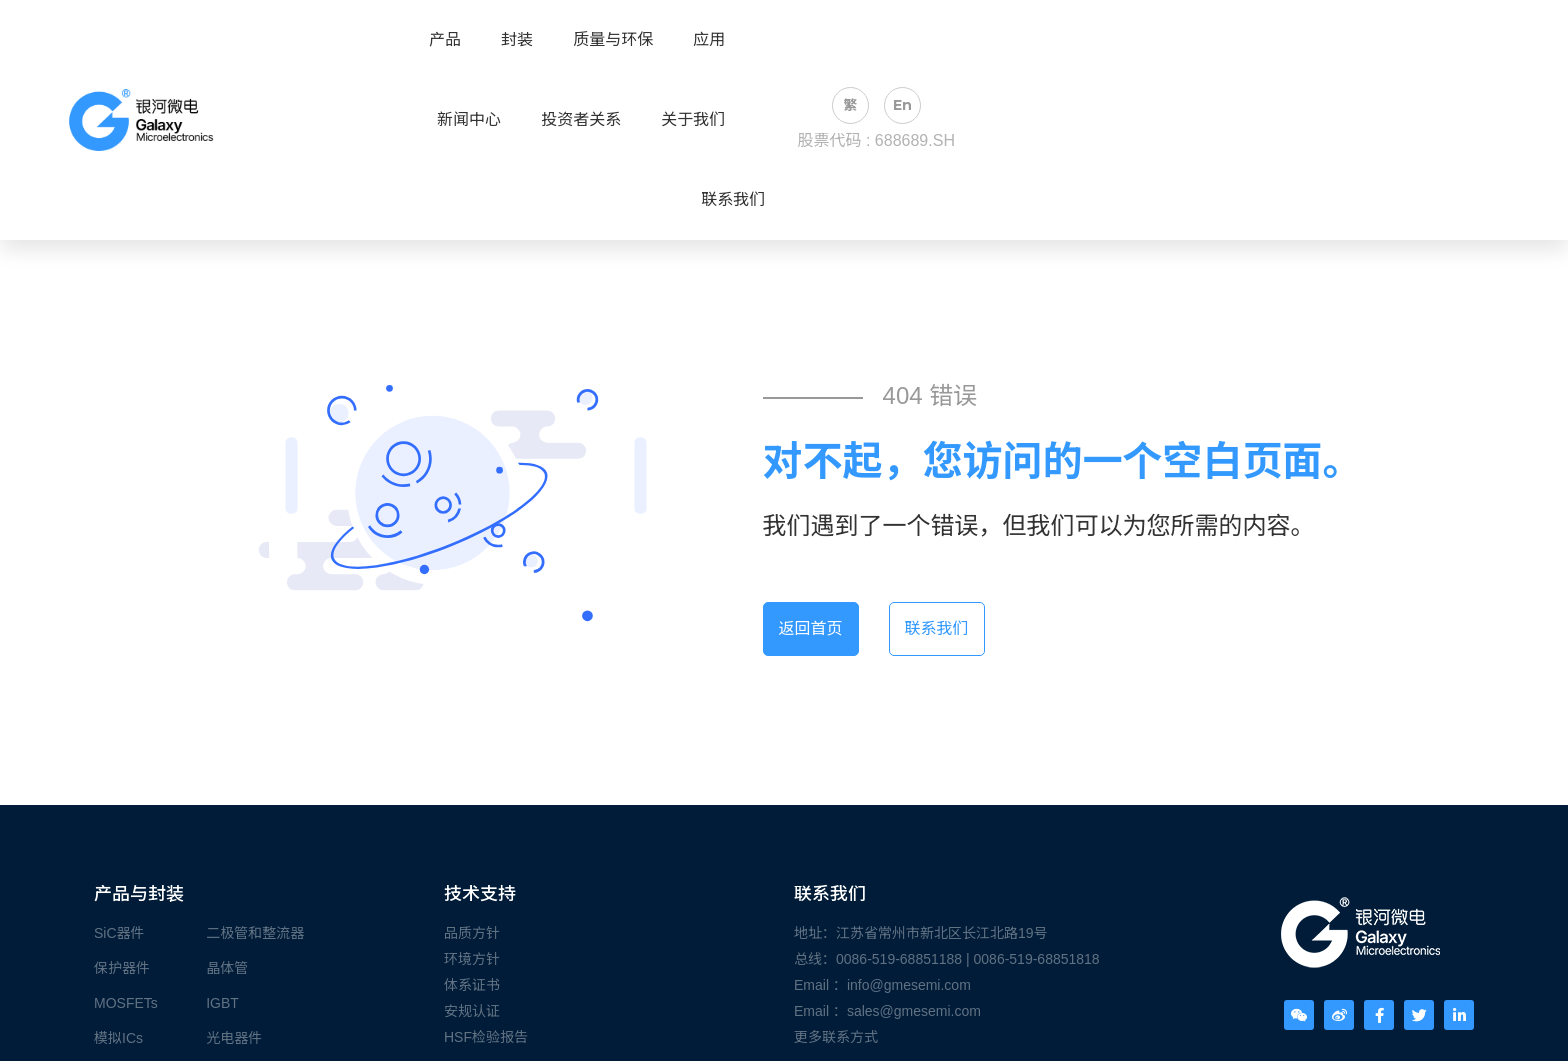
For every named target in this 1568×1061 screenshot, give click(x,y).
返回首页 (811, 628)
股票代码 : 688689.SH (876, 140)
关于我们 (693, 120)
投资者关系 (581, 120)
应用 (709, 40)
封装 (517, 40)
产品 (445, 40)
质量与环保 (613, 40)
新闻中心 (469, 120)
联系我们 (733, 200)
